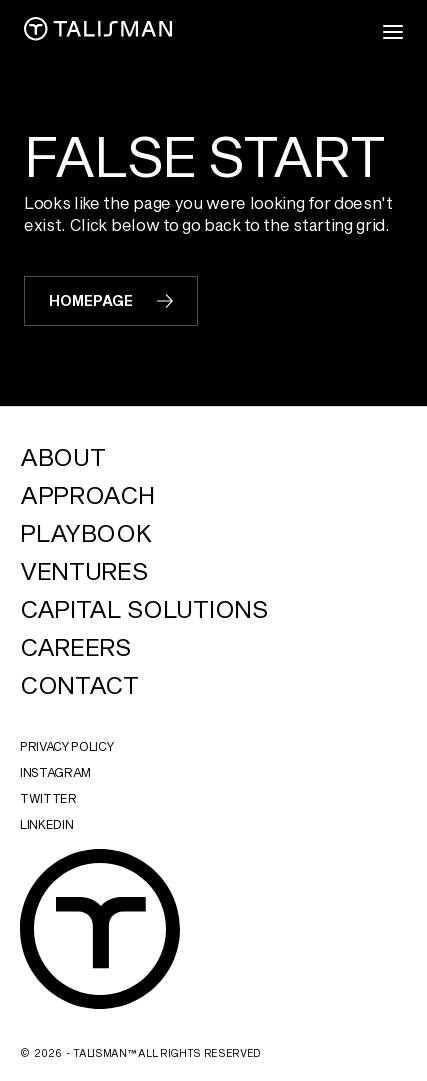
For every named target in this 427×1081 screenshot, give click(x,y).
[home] (98, 31)
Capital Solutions (144, 609)
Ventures (83, 571)
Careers (75, 647)
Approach (87, 495)
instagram (55, 772)
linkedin (46, 824)
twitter (48, 798)
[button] (393, 32)
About (62, 457)
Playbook (85, 533)
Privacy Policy (67, 746)
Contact (79, 685)
